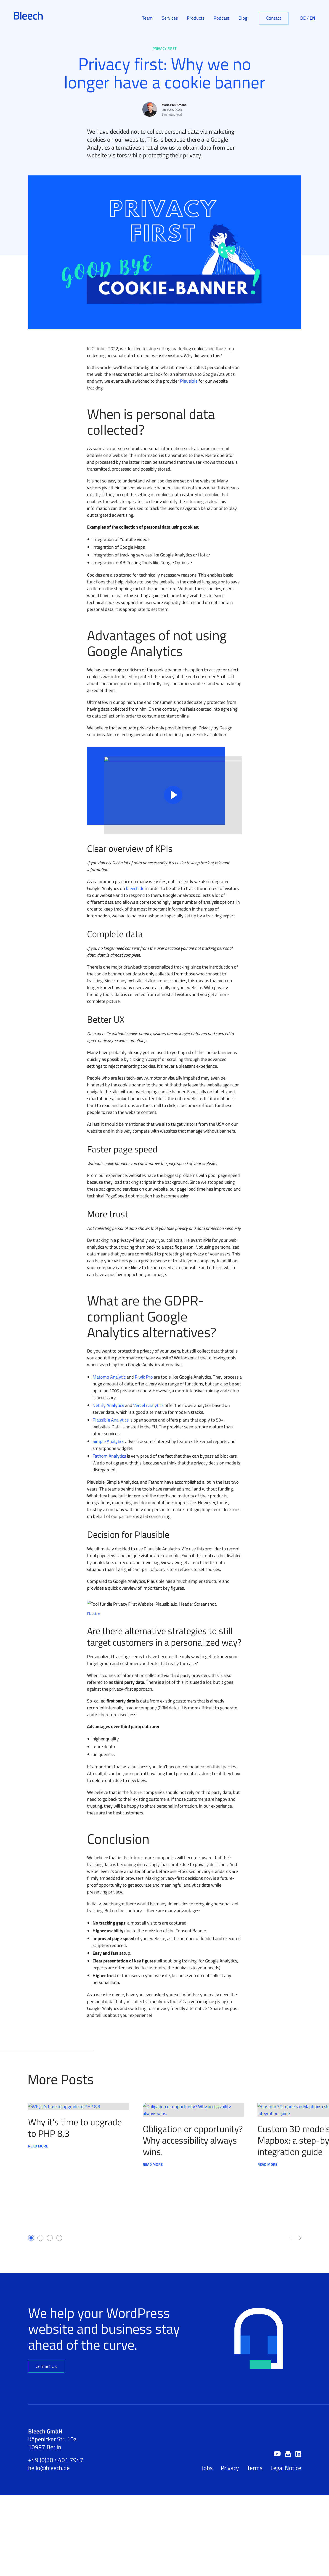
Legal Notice (286, 2467)
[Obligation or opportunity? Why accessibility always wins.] (193, 2161)
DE (303, 17)
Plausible (189, 380)
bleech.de (135, 888)
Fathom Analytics (109, 1455)
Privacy (230, 2467)
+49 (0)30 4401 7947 (55, 2459)
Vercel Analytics (148, 1405)
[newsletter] (288, 2454)
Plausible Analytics (111, 1419)
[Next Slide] (298, 2238)
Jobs (207, 2467)
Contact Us (46, 2366)
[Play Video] (173, 795)
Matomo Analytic (109, 1376)
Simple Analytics (108, 1441)
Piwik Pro (144, 1376)
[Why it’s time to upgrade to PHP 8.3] (78, 2161)
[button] (31, 2238)
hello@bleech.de (49, 2467)
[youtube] (277, 2453)
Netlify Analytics (108, 1405)
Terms (255, 2467)
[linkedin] (298, 2454)
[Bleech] (28, 16)
